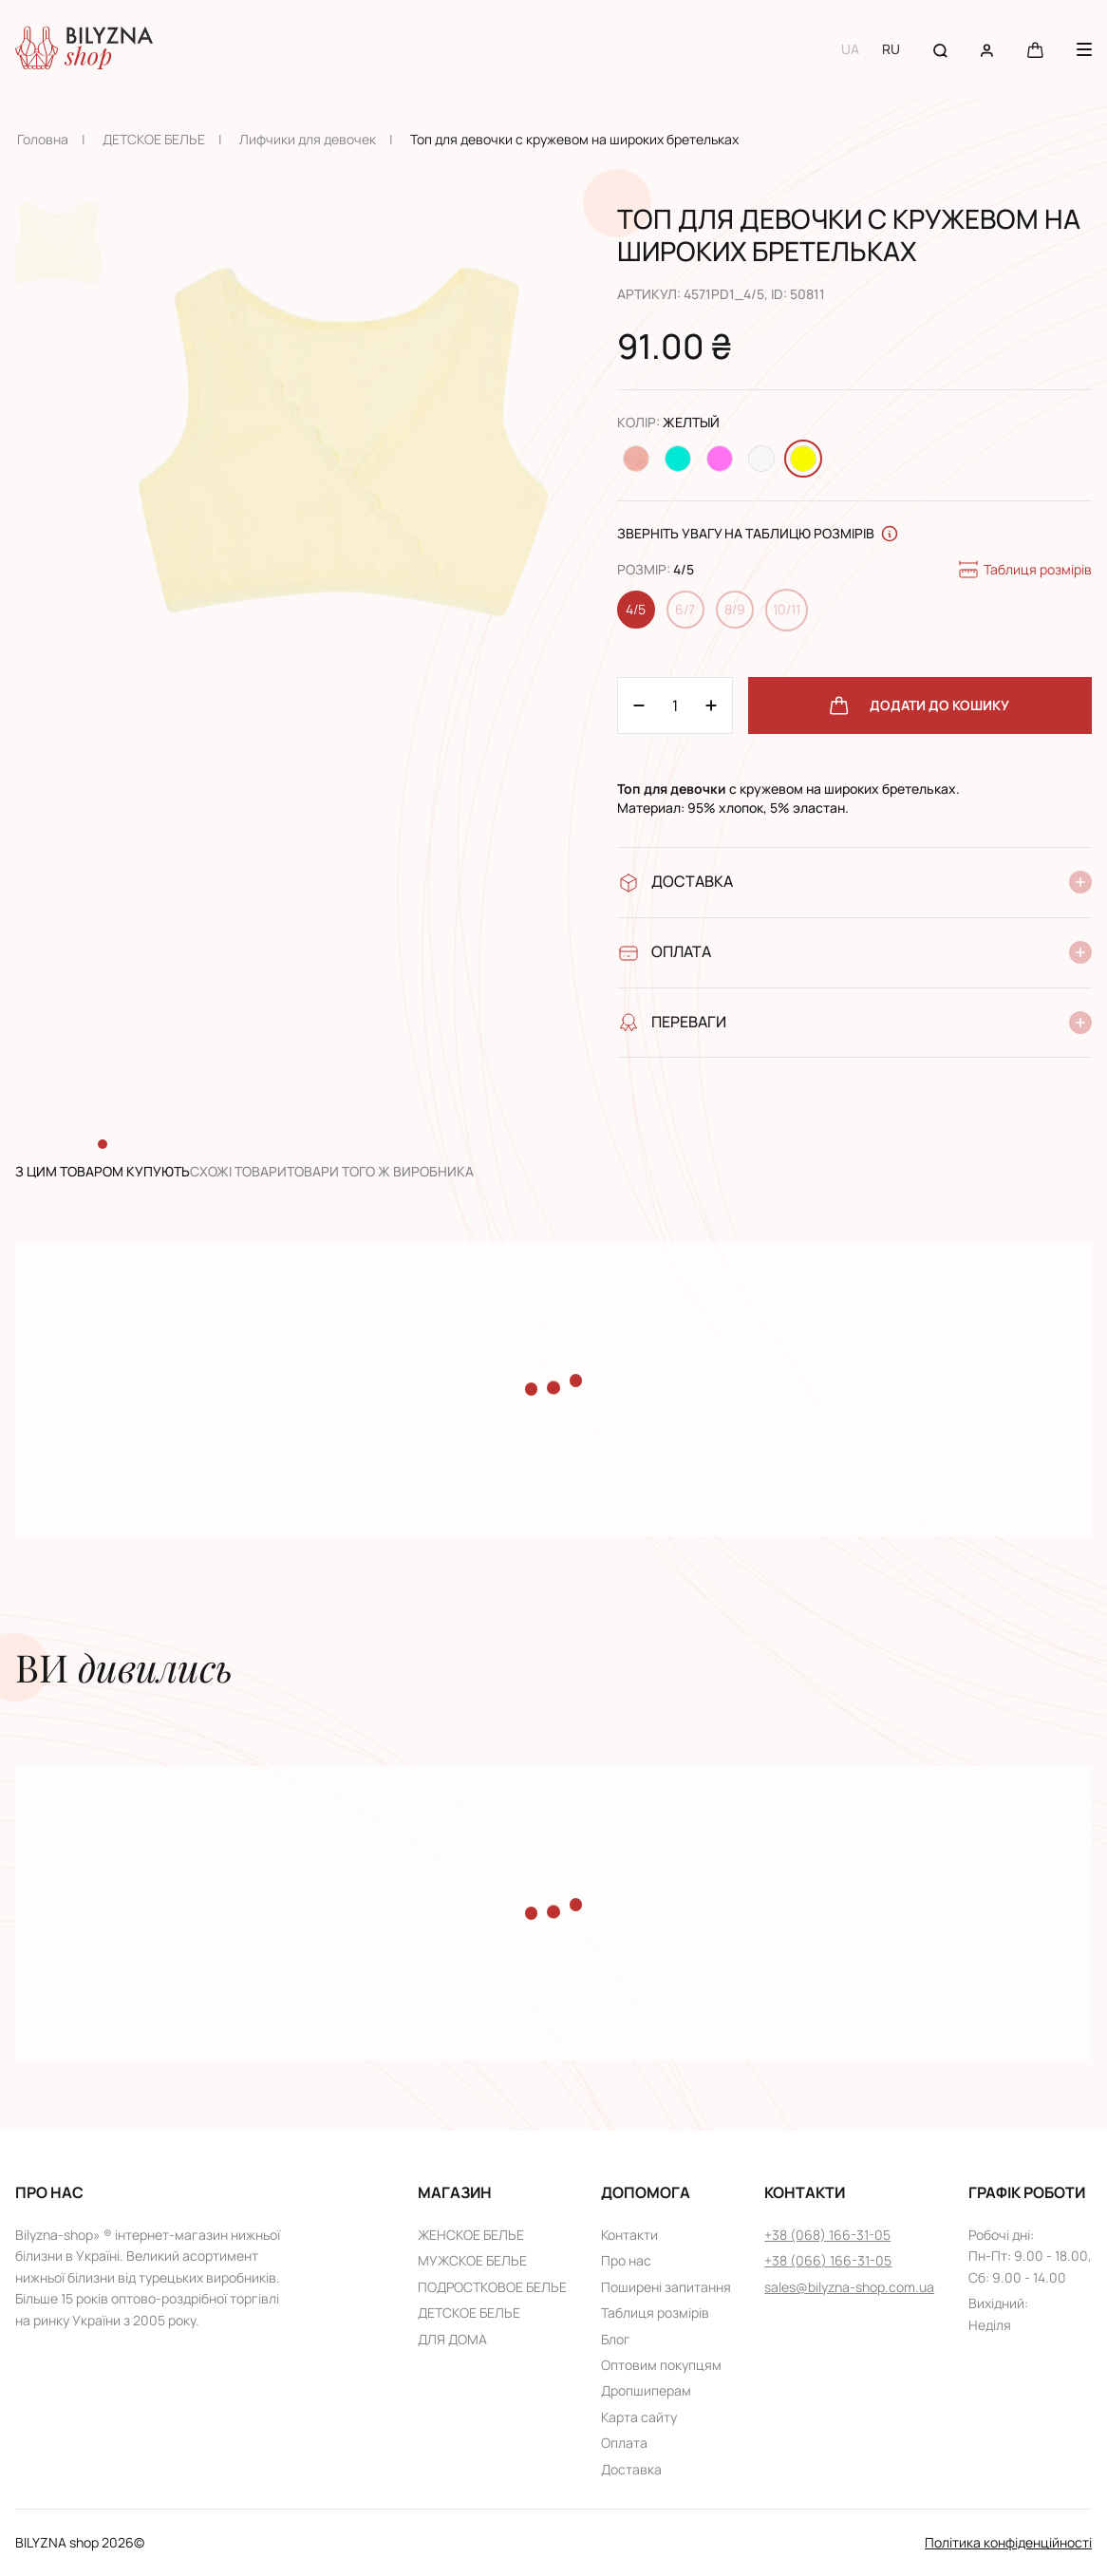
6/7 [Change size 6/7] (685, 609)
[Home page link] (84, 49)
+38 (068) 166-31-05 (827, 2235)
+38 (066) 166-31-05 (827, 2260)
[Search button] (940, 49)
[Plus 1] (639, 705)
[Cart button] (1035, 49)
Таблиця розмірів (1024, 569)
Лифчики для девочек (307, 139)
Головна (42, 139)
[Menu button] (1084, 49)
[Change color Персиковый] (636, 459)
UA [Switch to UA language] (850, 49)
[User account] (987, 49)
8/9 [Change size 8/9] (734, 609)
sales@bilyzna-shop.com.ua (849, 2287)
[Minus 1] (711, 705)
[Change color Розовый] (720, 459)
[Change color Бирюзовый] (678, 459)
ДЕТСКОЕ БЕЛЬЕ (154, 139)
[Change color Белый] (761, 459)
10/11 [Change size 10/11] (786, 609)
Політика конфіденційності (1008, 2542)
